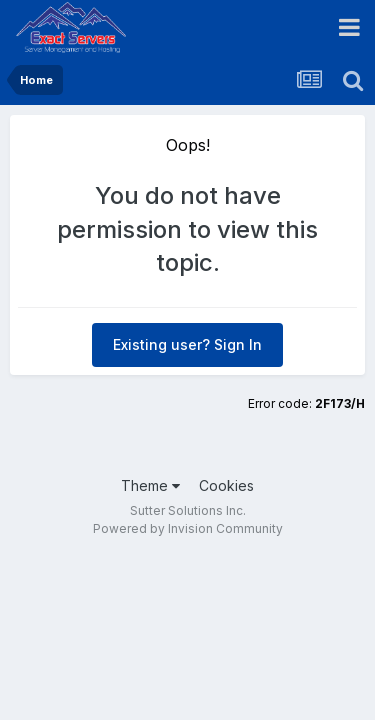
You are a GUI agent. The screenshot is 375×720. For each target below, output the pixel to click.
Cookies (226, 485)
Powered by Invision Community (188, 528)
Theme (150, 485)
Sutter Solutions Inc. (188, 510)
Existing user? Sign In (187, 344)
